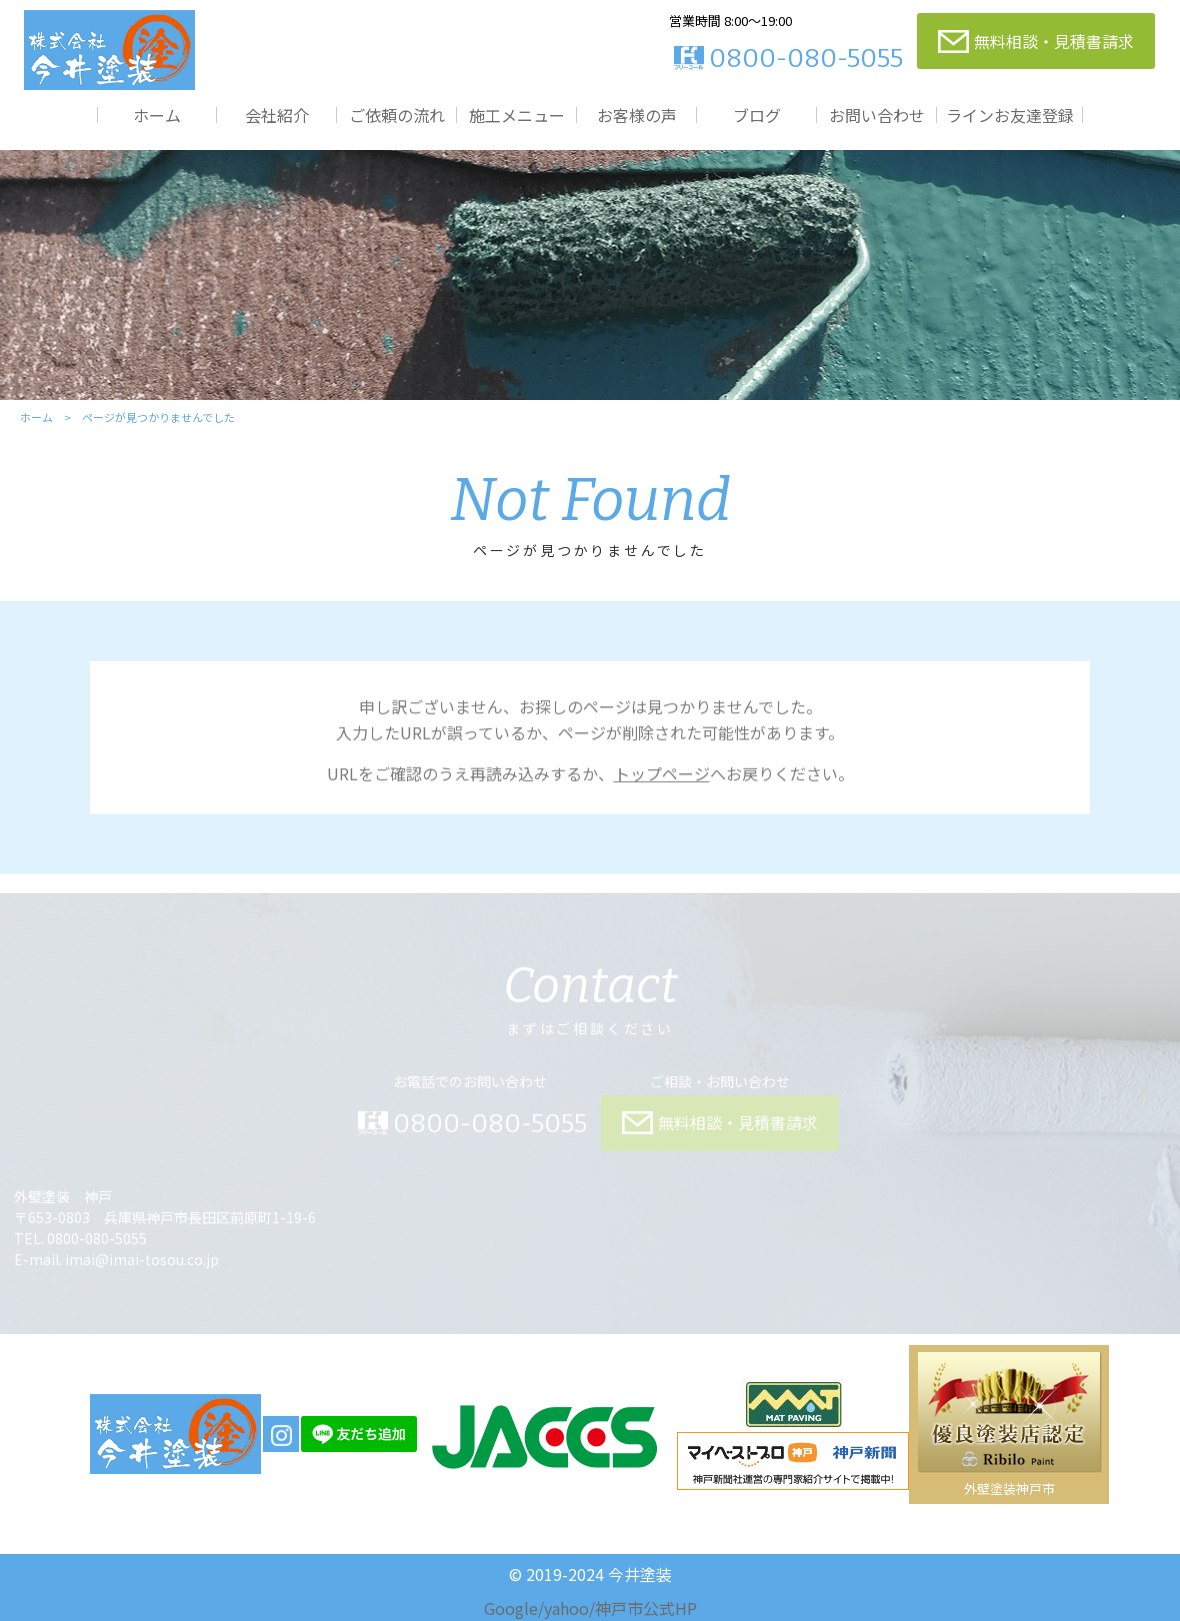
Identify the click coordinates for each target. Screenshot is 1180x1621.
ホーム (157, 114)
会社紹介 (277, 114)
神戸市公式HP (646, 1608)
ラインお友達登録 (1010, 114)
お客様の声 (637, 114)
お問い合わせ (877, 114)
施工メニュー (517, 114)
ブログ (757, 114)
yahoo (566, 1608)
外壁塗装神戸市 (1009, 1488)
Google (511, 1608)
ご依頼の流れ (397, 114)
